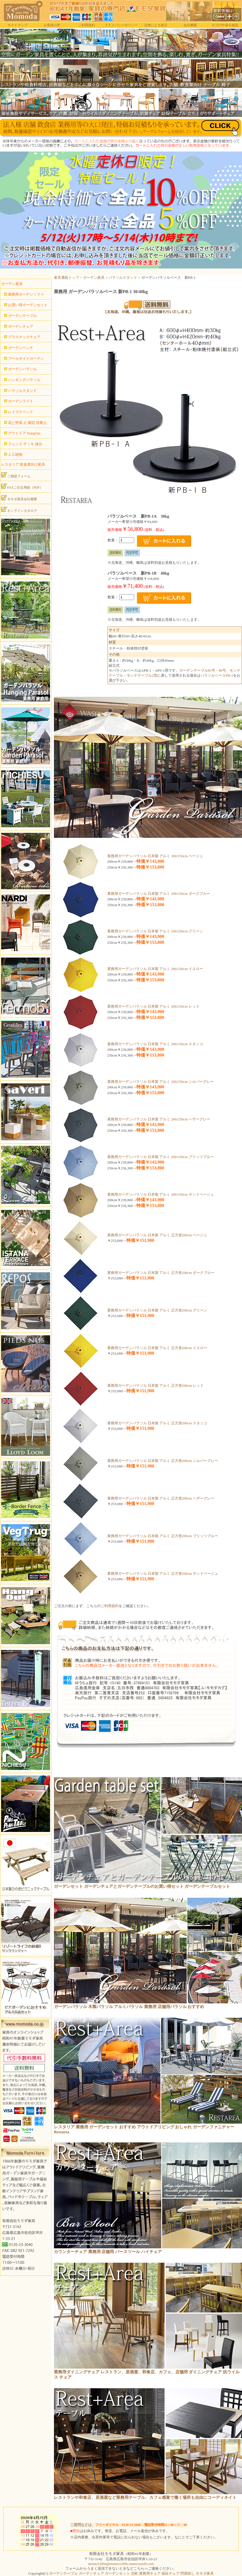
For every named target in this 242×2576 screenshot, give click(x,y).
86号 (222, 670)
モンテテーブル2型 (142, 675)
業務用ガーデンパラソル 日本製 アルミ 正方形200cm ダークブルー (161, 1273)
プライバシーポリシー (121, 25)
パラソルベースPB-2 (217, 675)
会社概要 (190, 25)
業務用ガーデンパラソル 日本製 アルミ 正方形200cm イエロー (157, 1348)
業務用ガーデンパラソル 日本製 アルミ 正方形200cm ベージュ (157, 1235)
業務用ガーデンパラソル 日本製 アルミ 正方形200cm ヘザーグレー (161, 1498)
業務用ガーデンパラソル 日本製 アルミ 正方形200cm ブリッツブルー (162, 1536)
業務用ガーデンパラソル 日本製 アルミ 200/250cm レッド (153, 1006)
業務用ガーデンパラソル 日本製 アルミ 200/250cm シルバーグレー (160, 1082)
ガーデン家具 (94, 277)
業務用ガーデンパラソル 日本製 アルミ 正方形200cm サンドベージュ (162, 1573)
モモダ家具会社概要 (19, 498)
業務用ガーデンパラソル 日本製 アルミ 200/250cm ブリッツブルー (160, 1157)
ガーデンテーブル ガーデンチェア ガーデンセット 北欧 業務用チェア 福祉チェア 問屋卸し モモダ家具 (131, 2573)
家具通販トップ (66, 277)
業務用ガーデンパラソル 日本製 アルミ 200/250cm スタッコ (155, 1044)
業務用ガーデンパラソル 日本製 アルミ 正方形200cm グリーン (157, 1310)
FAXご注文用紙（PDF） (22, 486)
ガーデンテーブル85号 (197, 670)
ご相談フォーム (15, 475)
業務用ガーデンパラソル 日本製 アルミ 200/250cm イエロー (155, 969)
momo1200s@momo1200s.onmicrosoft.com (121, 2564)
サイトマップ (17, 25)
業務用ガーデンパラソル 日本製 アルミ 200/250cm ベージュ (155, 856)
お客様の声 (52, 25)
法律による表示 (155, 25)
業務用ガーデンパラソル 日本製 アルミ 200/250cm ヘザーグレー (158, 1119)
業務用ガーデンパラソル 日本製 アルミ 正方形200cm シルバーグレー (162, 1461)
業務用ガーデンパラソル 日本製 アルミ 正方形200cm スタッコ (157, 1423)
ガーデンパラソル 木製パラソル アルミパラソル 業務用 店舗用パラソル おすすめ (129, 2006)
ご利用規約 (86, 25)
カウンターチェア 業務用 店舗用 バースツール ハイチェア (108, 2251)
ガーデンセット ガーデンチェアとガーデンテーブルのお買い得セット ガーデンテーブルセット (142, 1886)
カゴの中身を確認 (225, 25)
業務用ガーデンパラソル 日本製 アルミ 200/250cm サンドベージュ (160, 1194)
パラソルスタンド (122, 277)
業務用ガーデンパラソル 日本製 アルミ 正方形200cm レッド (155, 1385)
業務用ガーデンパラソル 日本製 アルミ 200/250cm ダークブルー (158, 893)
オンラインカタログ (19, 510)
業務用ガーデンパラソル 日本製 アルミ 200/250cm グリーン (155, 931)
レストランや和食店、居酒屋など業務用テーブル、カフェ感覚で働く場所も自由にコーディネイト (145, 2497)
